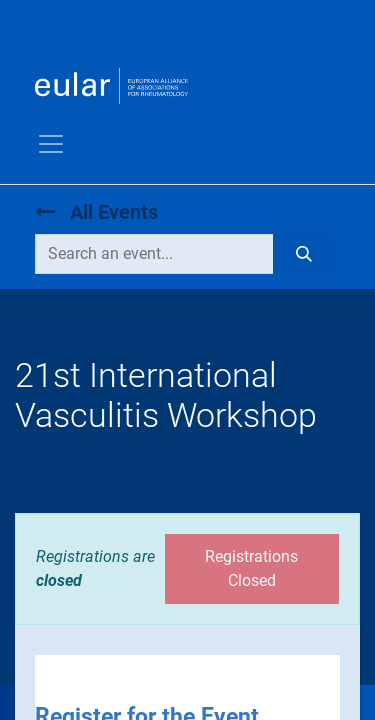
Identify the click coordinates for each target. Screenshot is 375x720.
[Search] (303, 254)
